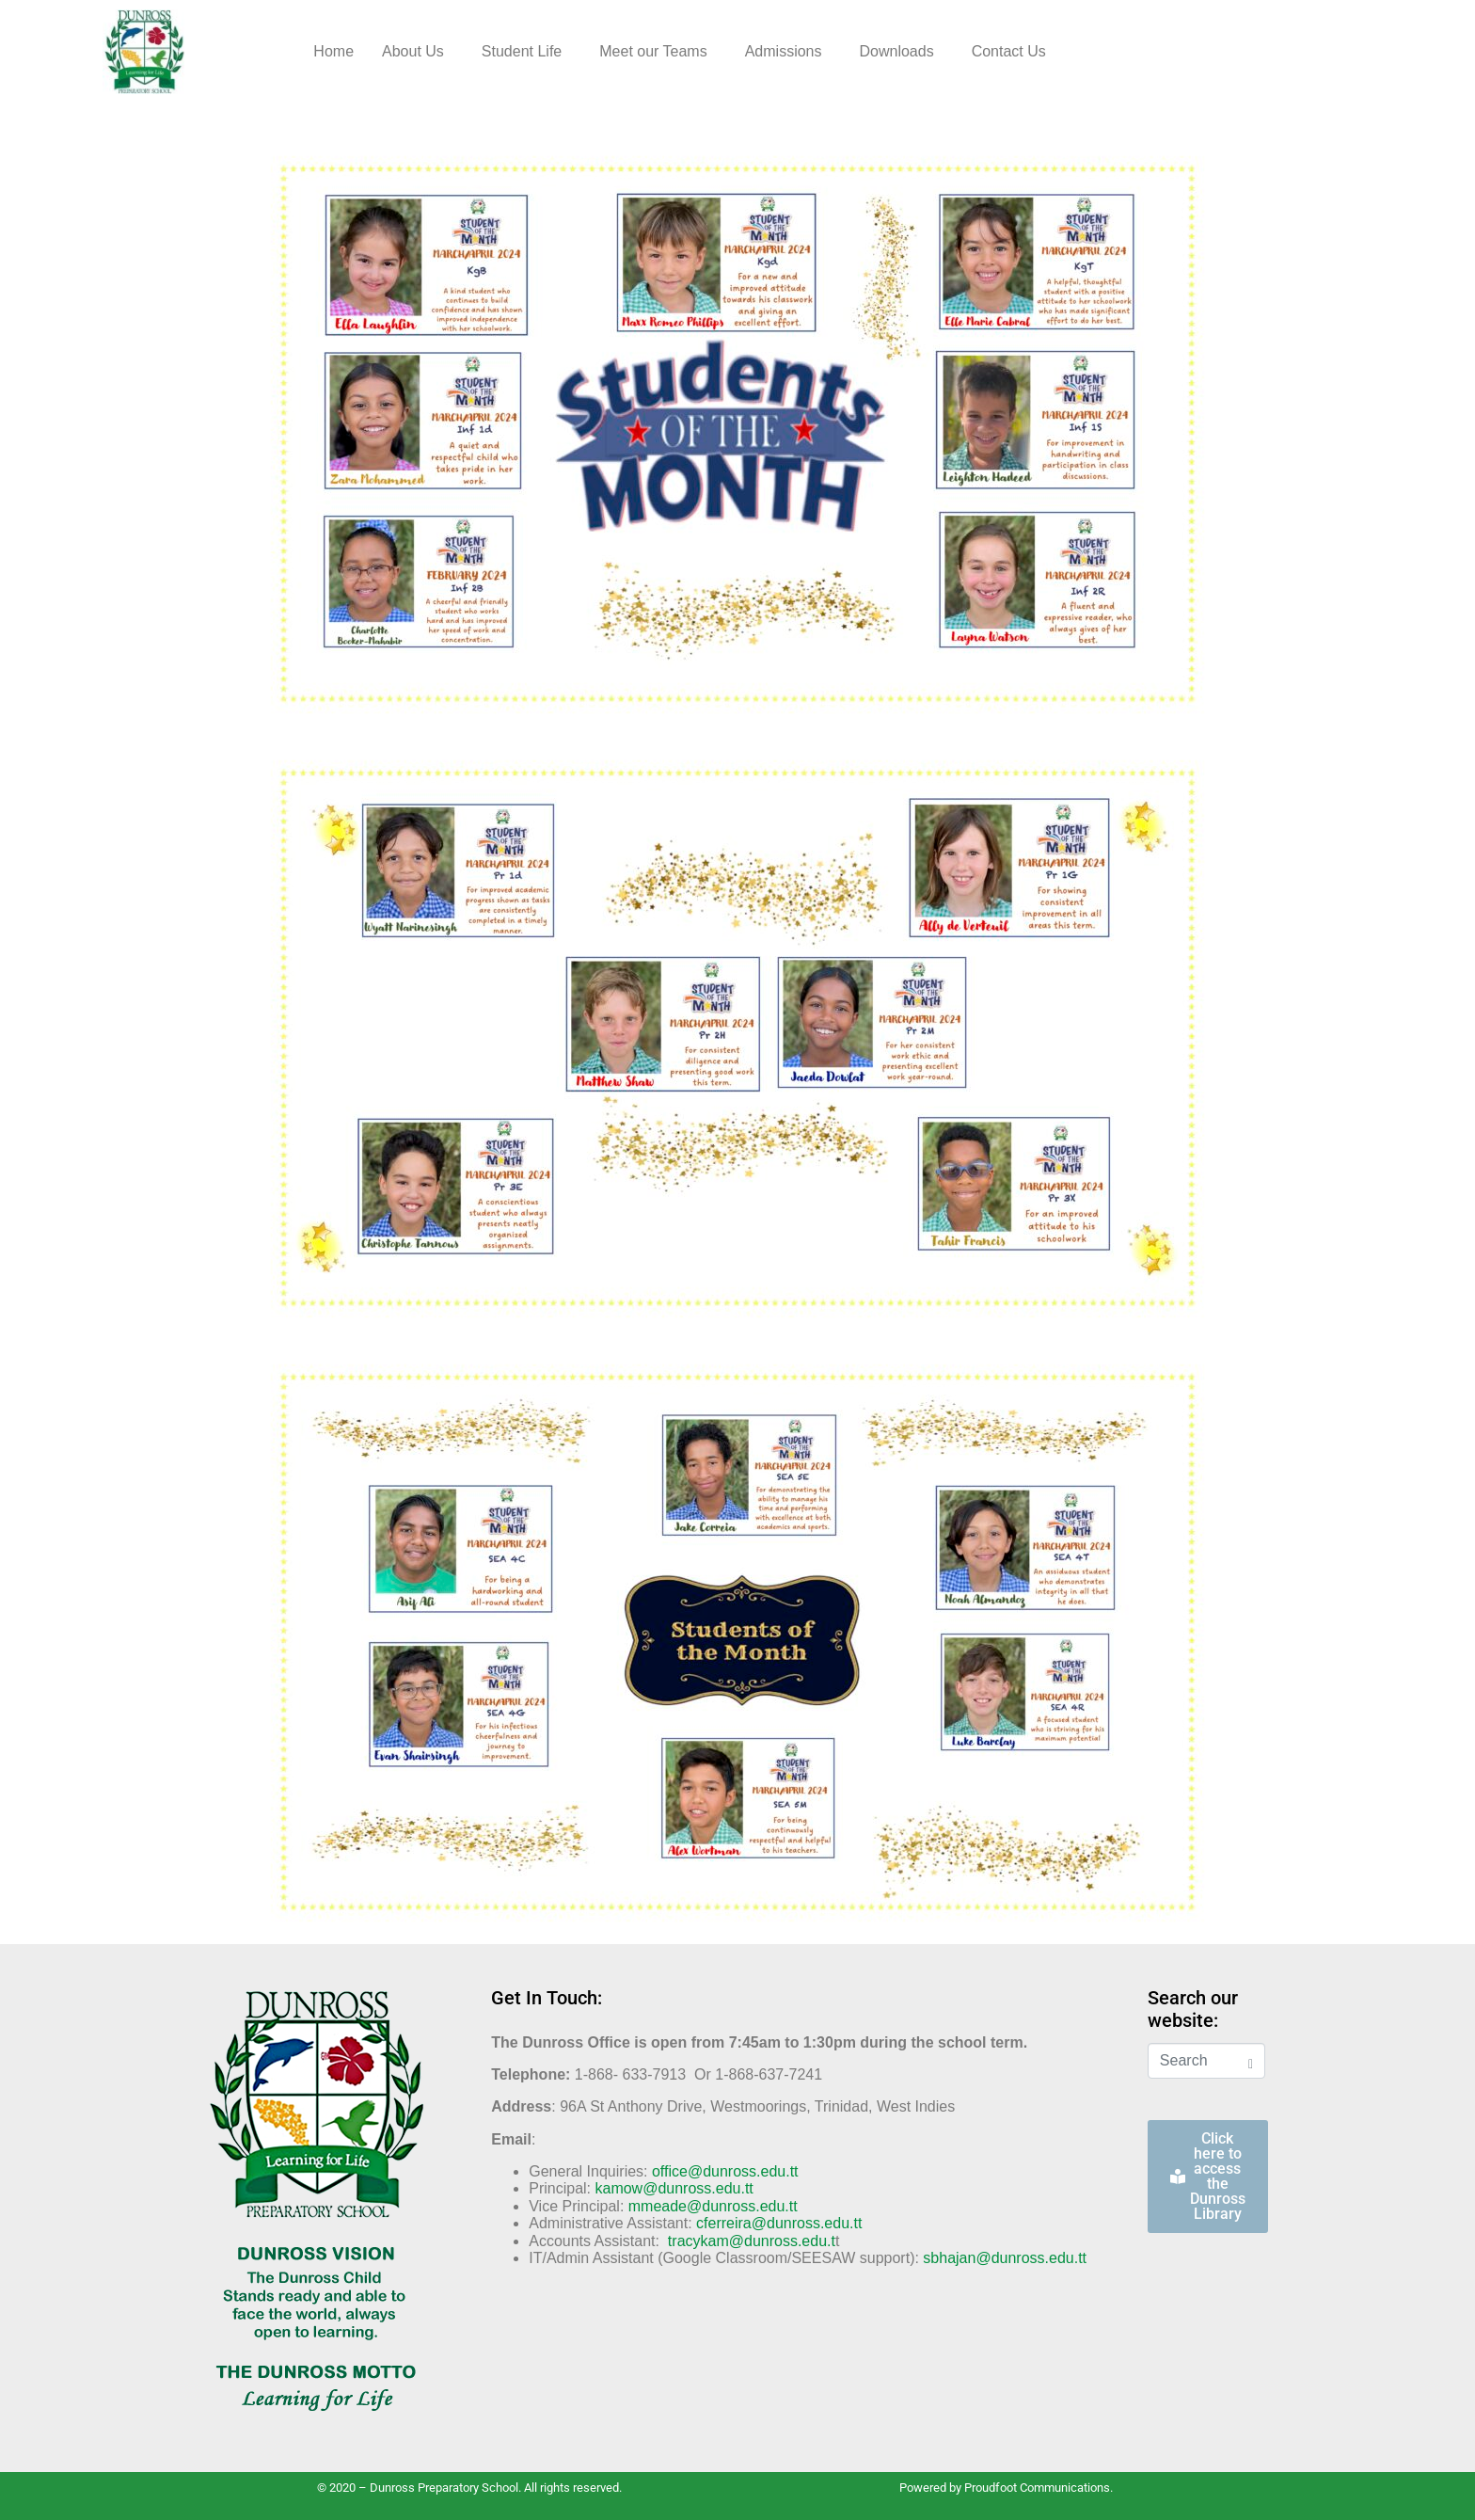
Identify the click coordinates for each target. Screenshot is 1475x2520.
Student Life (522, 51)
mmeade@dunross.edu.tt (713, 2206)
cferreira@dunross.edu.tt (779, 2223)
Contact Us (1009, 51)
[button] (418, 51)
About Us (413, 51)
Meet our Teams (652, 51)
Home (333, 51)
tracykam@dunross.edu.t (751, 2241)
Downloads (896, 51)
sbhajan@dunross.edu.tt (1004, 2258)
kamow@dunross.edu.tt (674, 2188)
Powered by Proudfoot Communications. (1006, 2487)
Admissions (783, 51)
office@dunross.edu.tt (725, 2171)
